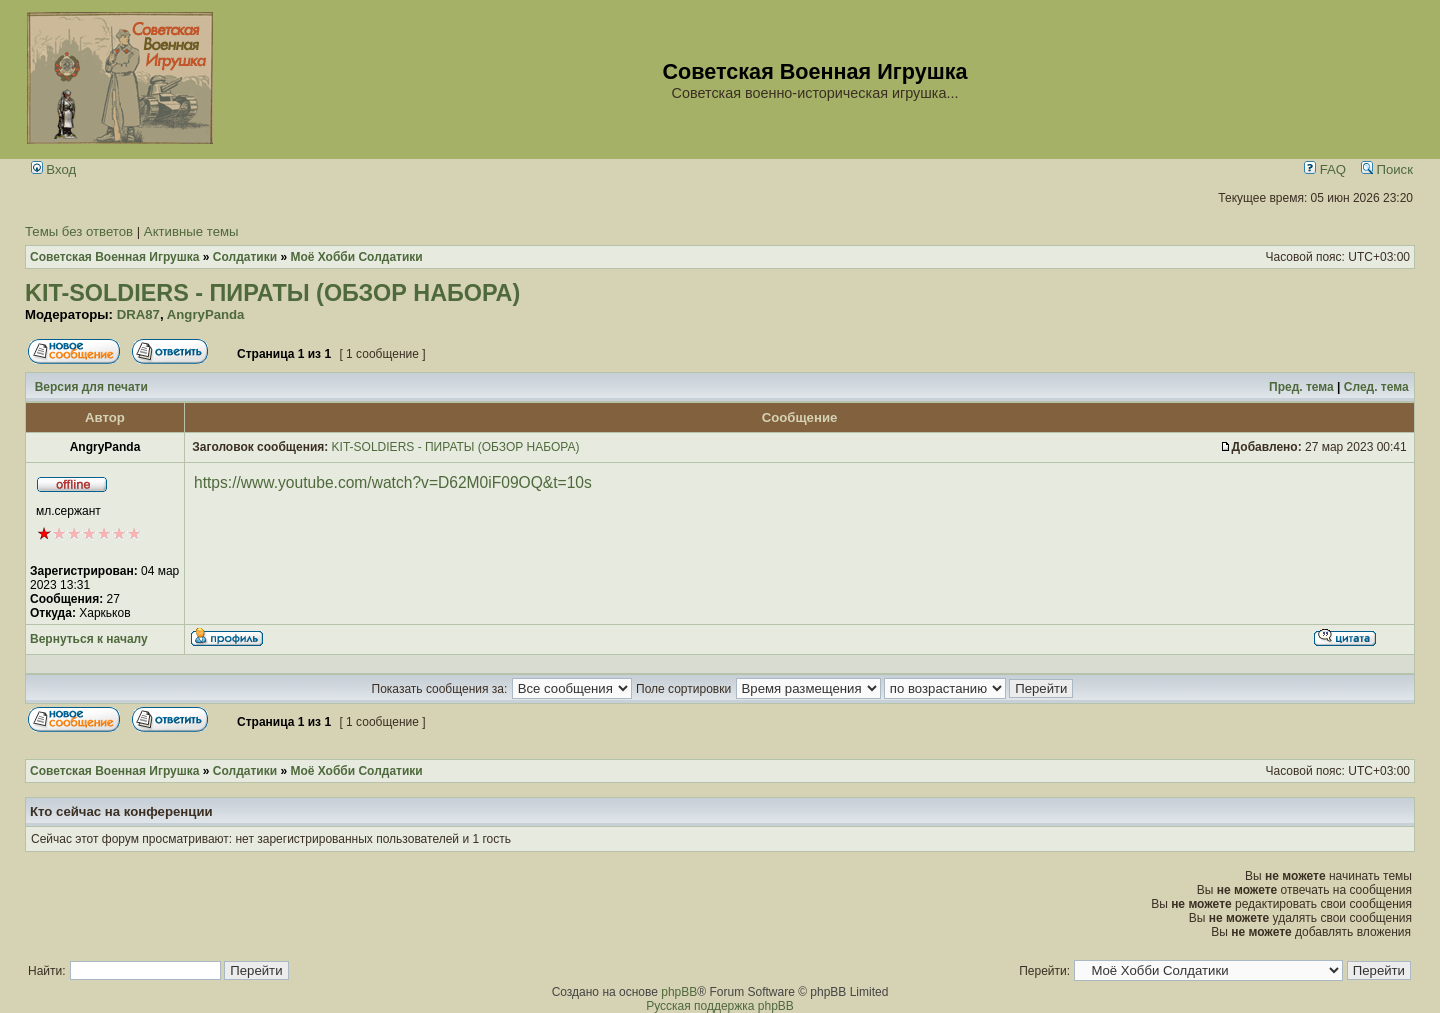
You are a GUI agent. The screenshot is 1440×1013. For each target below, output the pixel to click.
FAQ (1325, 169)
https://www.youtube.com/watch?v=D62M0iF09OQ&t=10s (393, 482)
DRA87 (138, 314)
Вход (54, 169)
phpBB (679, 992)
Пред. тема (1301, 387)
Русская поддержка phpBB (720, 1006)
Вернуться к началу (89, 639)
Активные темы (191, 231)
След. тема (1376, 387)
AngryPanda (206, 314)
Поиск (1387, 169)
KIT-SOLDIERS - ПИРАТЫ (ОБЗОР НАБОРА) (272, 293)
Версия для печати (91, 387)
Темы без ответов (79, 231)
